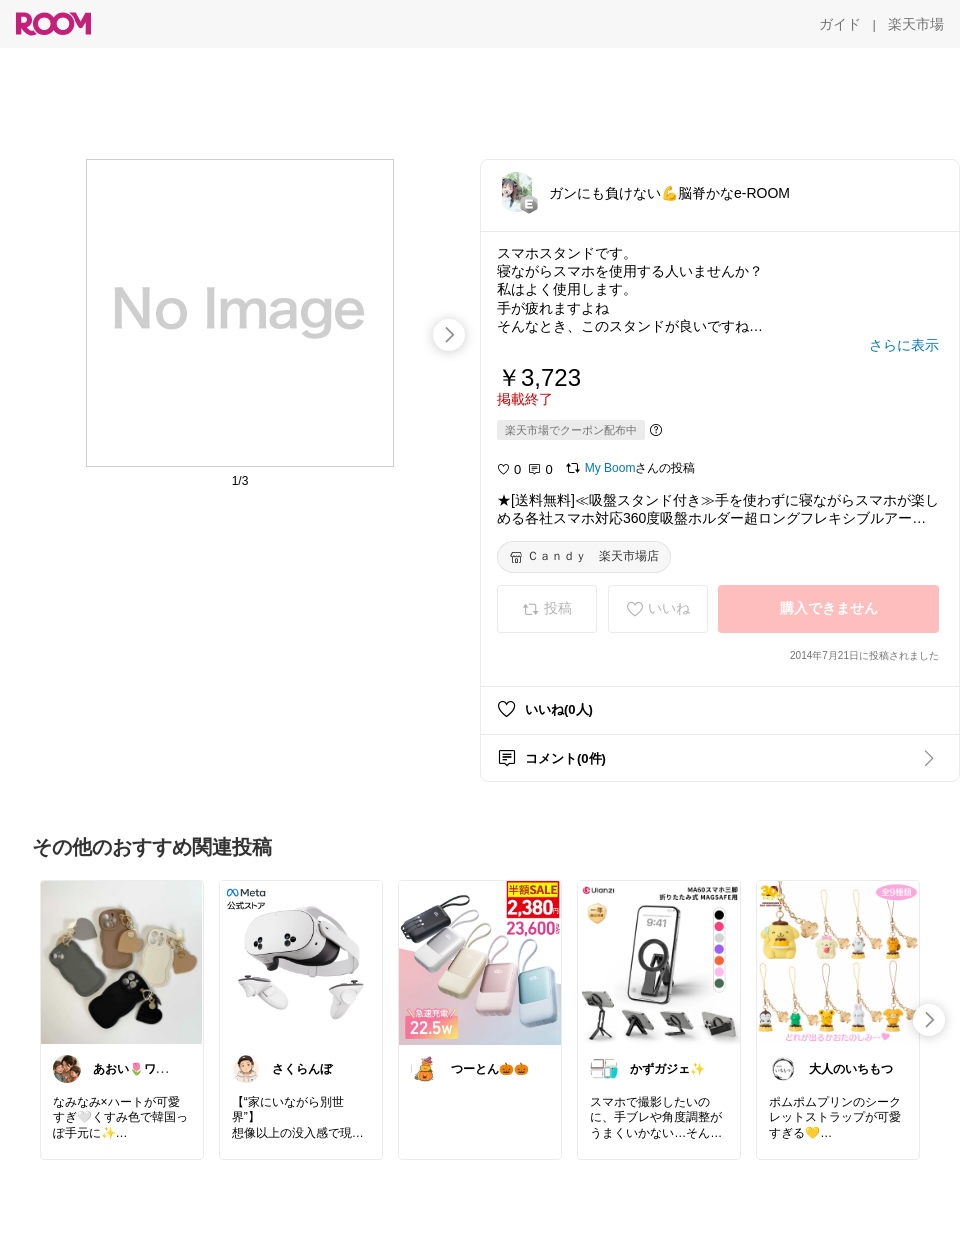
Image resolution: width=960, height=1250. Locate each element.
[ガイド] (840, 24)
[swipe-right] (449, 335)
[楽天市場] (916, 24)
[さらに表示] (904, 345)
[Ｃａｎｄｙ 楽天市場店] (584, 557)
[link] (122, 962)
